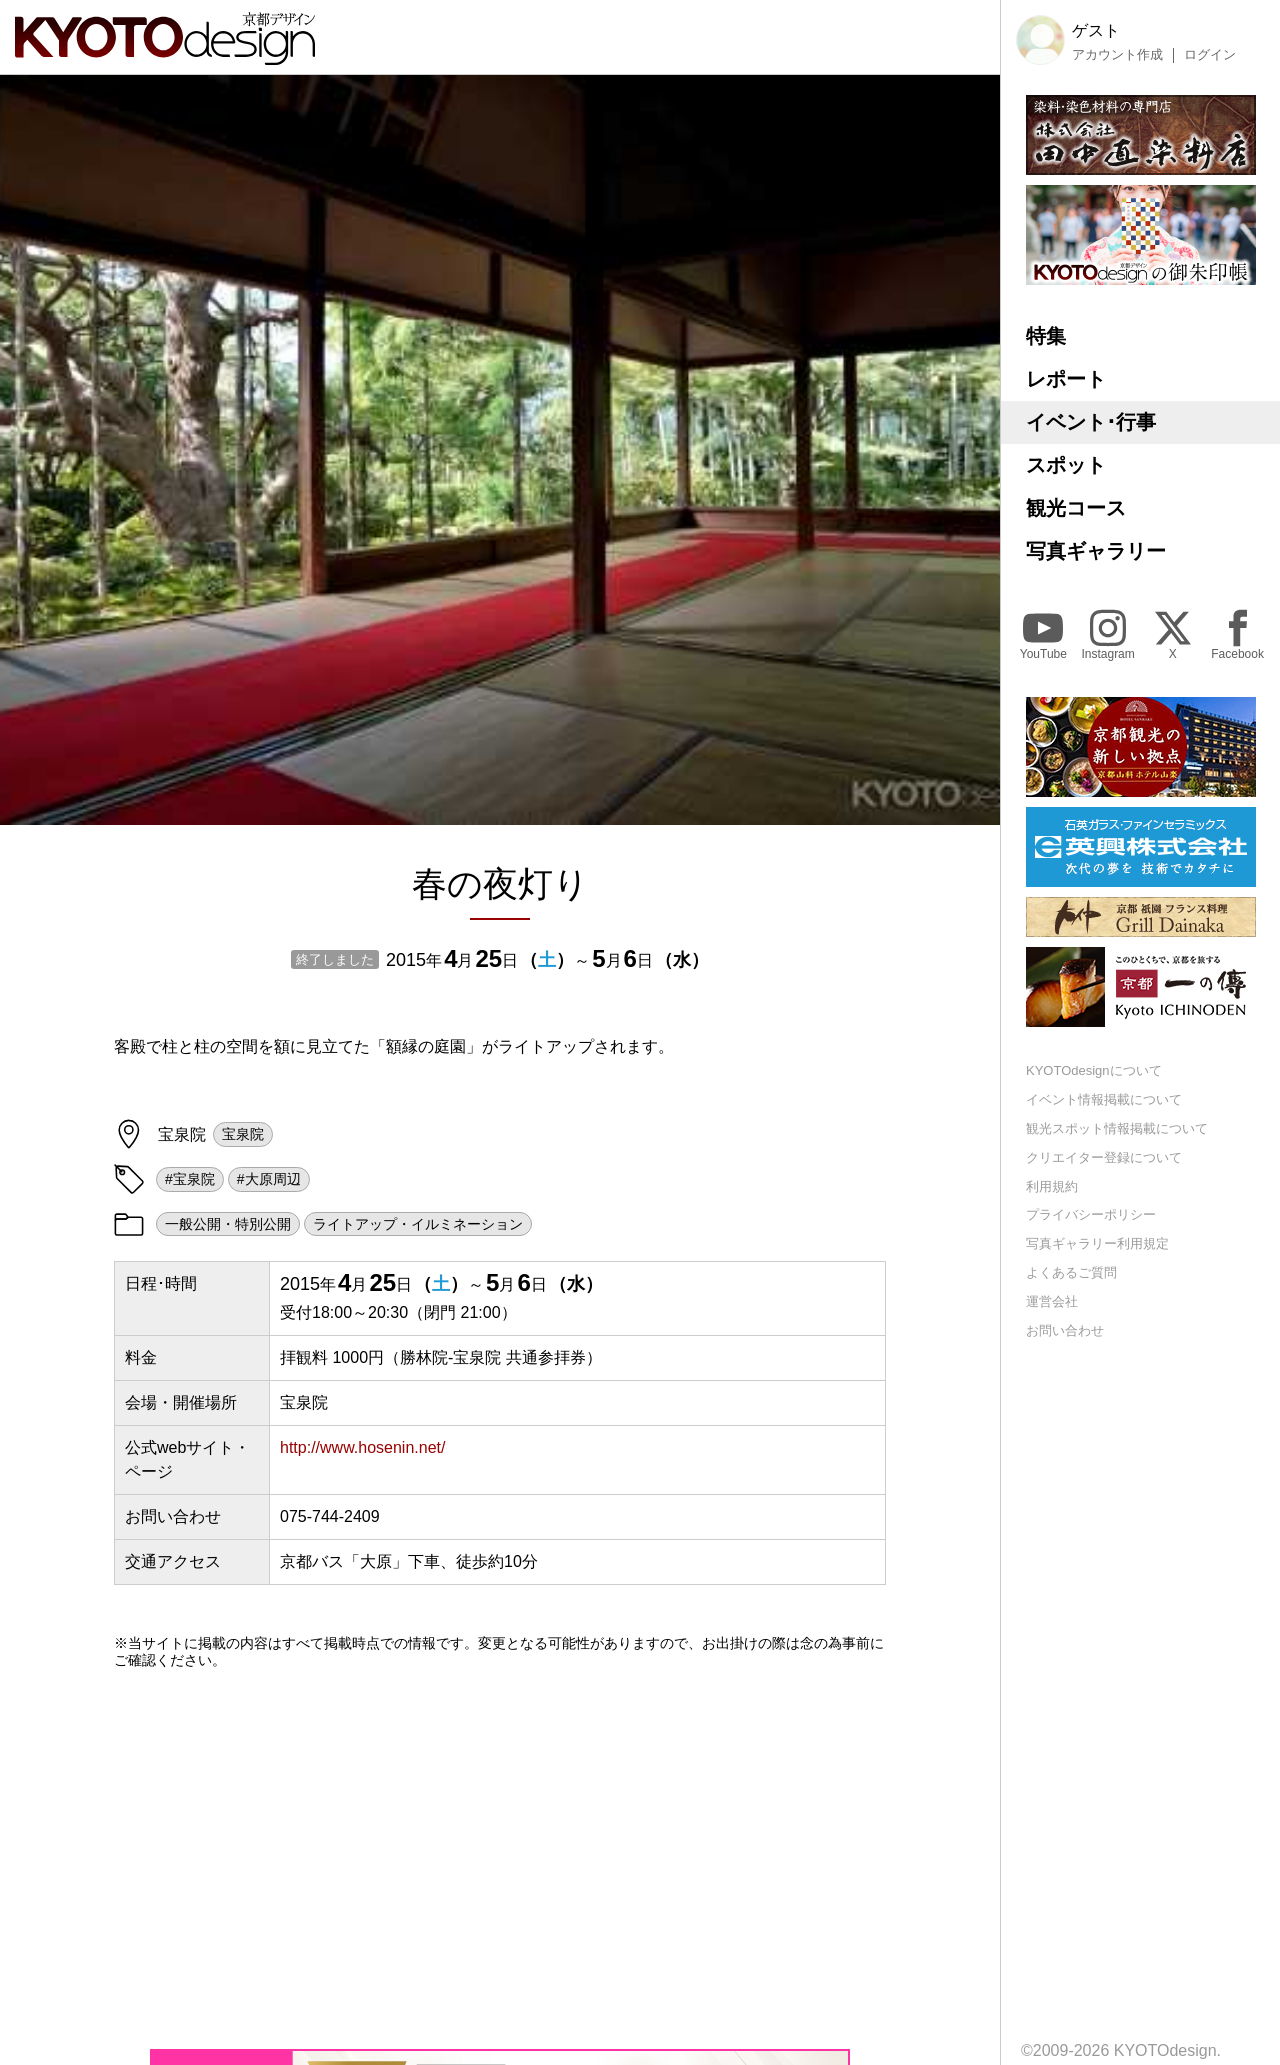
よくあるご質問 (1071, 1272)
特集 (1046, 336)
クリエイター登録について (1104, 1157)
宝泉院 (243, 1134)
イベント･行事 (1091, 422)
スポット (1066, 465)
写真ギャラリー (1096, 551)
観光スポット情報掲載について (1117, 1128)
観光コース (1076, 508)
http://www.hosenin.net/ (362, 1447)
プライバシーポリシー (1091, 1214)
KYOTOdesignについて (1094, 1070)
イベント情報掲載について (1104, 1099)
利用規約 (1052, 1186)
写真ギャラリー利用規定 (1097, 1243)
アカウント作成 (1117, 55)
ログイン (1210, 55)
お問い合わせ (1065, 1330)
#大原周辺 (269, 1179)
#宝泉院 (190, 1179)
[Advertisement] (500, 1859)
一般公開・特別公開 (228, 1224)
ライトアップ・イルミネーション (418, 1224)
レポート (1066, 379)
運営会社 (1052, 1301)
